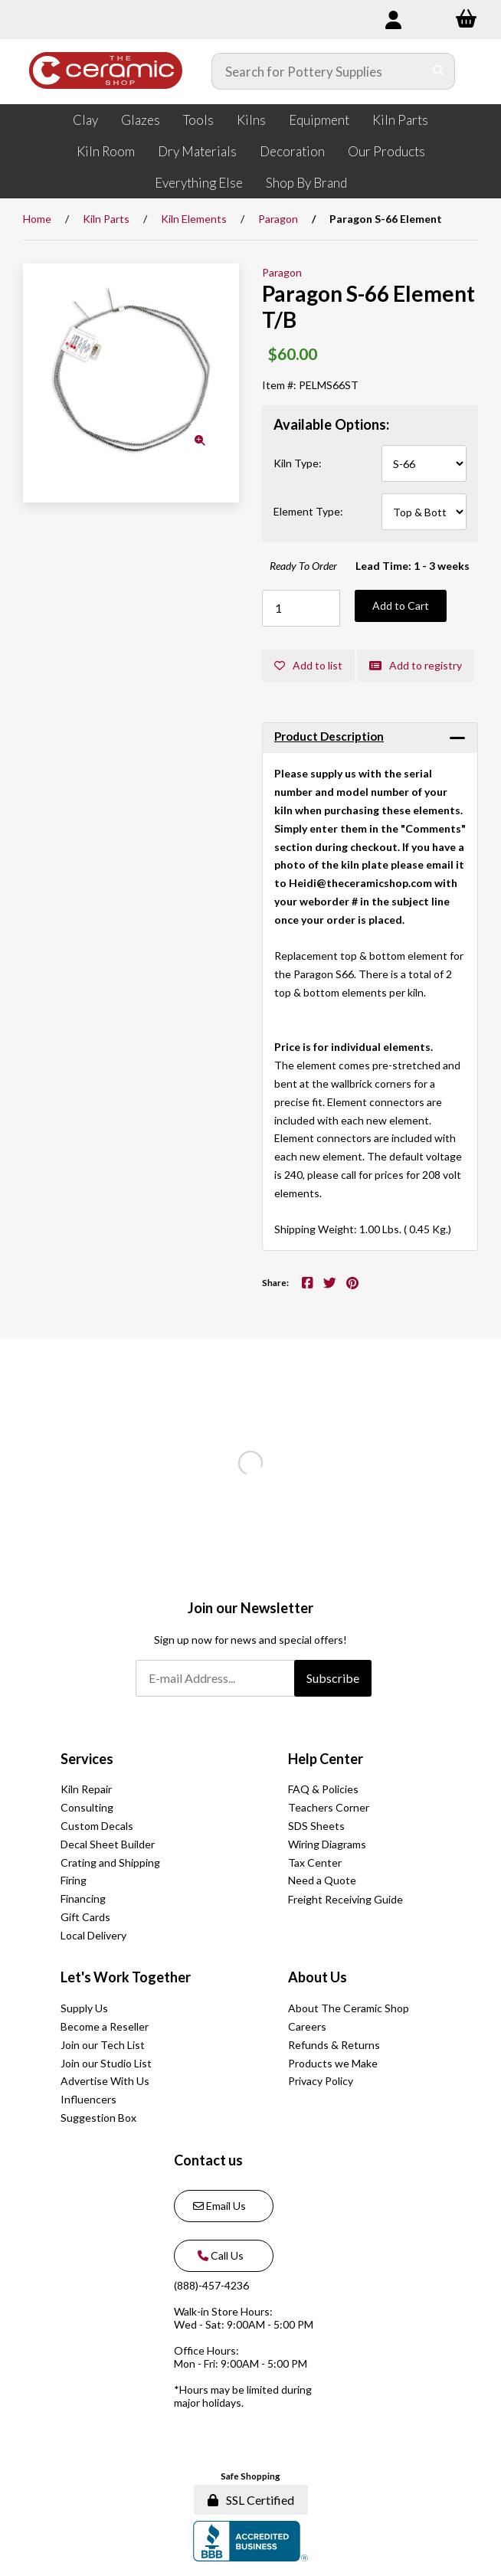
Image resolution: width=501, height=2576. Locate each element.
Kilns (251, 120)
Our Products (386, 151)
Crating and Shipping (110, 1862)
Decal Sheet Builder (108, 1844)
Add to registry (415, 665)
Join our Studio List (106, 2063)
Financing (83, 1898)
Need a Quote (322, 1880)
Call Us (218, 2255)
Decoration (292, 151)
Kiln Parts (400, 120)
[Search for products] (317, 71)
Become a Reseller (105, 2026)
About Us (317, 1977)
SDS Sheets (316, 1825)
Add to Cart (400, 605)
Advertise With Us (105, 2080)
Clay (85, 120)
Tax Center (315, 1862)
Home (37, 218)
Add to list (308, 665)
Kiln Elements (194, 218)
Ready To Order (303, 565)
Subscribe (332, 1678)
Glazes (140, 120)
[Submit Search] (438, 71)
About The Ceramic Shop (348, 2008)
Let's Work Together (126, 1977)
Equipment (319, 120)
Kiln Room (106, 151)
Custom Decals (97, 1825)
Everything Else (199, 183)
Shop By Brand (306, 183)
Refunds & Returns (334, 2044)
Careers (307, 2026)
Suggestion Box (98, 2117)
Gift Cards (85, 1916)
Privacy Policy (320, 2080)
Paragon (278, 218)
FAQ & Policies (323, 1788)
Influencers (88, 2099)
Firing (74, 1880)
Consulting (87, 1807)
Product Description (329, 736)
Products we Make (333, 2063)
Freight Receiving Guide (345, 1899)
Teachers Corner (328, 1807)
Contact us (208, 2160)
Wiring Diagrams (327, 1844)
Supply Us (84, 2008)
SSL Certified (251, 2500)
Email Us (219, 2205)
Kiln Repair (86, 1788)
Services (87, 1758)
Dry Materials (197, 151)
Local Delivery (93, 1935)
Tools (198, 120)
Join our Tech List (103, 2044)
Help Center (325, 1758)
